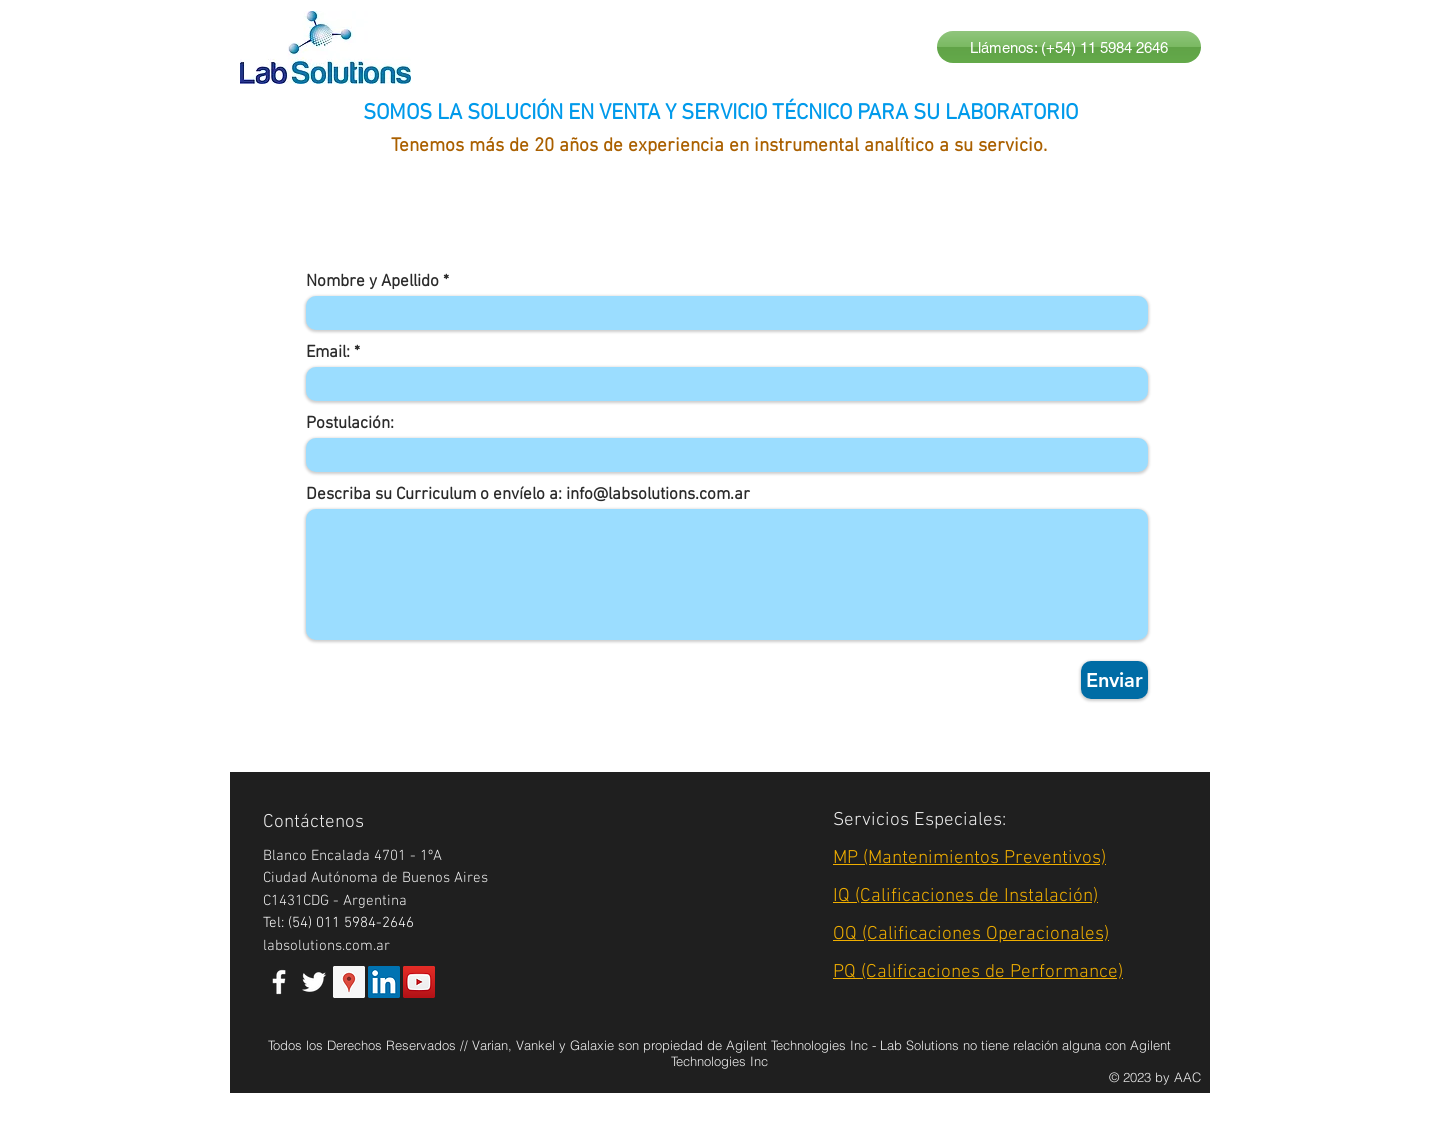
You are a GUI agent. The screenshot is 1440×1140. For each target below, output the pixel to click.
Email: (328, 353)
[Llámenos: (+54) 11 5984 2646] (1069, 47)
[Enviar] (1114, 680)
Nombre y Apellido (372, 282)
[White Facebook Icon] (279, 982)
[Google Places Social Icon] (349, 982)
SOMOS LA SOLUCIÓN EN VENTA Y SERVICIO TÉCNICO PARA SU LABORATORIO (720, 113)
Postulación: (350, 424)
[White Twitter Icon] (314, 982)
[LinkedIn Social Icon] (384, 982)
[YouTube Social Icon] (419, 982)
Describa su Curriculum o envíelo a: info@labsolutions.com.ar (528, 495)
